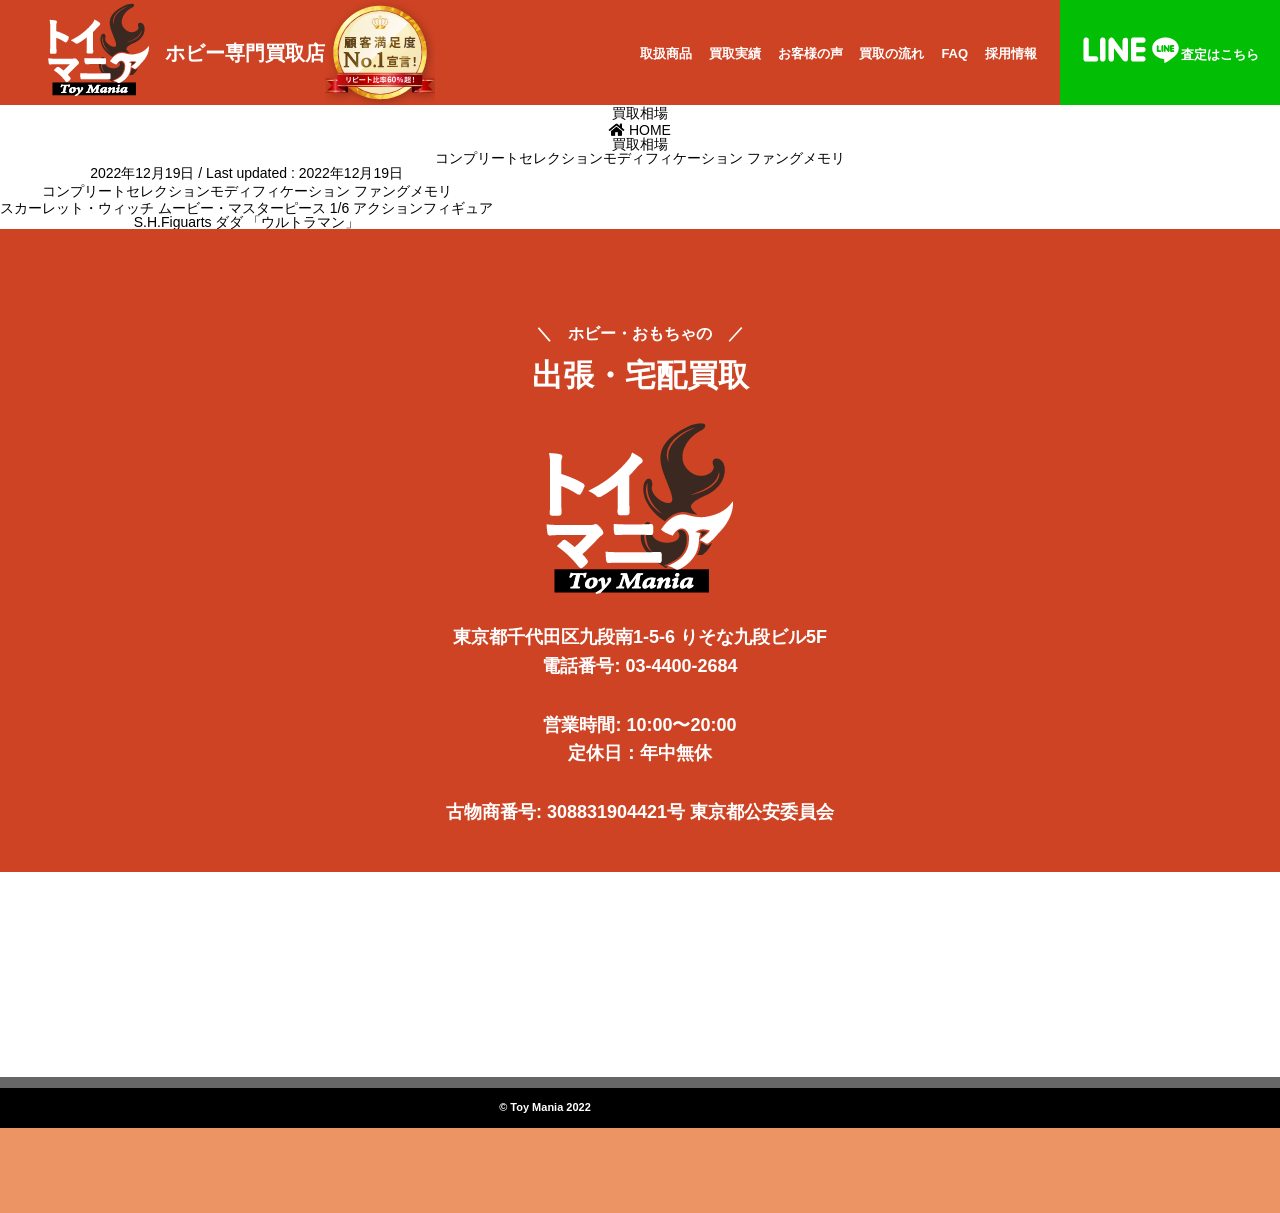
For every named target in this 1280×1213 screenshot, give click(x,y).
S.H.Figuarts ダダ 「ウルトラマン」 (247, 222)
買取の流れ (891, 53)
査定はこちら (1170, 54)
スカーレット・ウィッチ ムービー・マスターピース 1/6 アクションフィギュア (246, 208)
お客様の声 (810, 53)
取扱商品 (666, 53)
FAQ (954, 53)
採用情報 (1011, 53)
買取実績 (735, 53)
